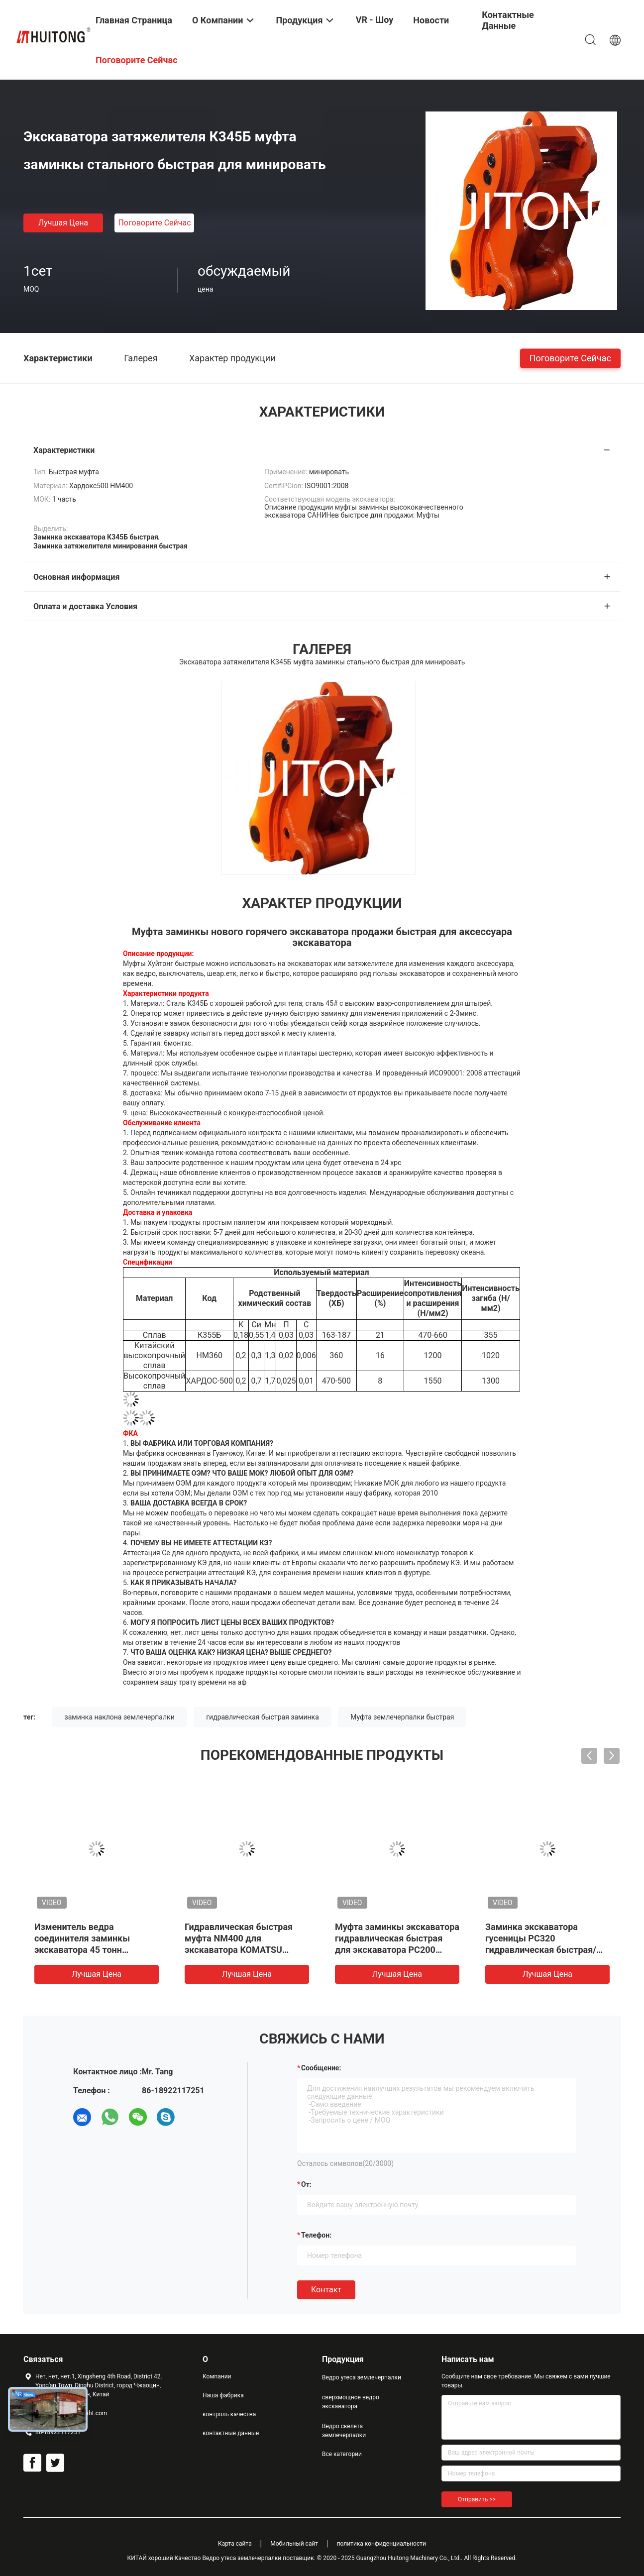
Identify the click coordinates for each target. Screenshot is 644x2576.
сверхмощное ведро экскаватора (350, 2402)
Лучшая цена (63, 222)
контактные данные (231, 2433)
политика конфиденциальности (381, 2543)
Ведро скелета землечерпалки (344, 2431)
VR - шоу (375, 19)
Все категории (342, 2454)
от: (306, 2184)
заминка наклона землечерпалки (120, 1717)
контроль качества (229, 2414)
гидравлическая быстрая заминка (262, 1717)
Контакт (326, 2289)
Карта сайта (235, 2543)
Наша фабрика (223, 2395)
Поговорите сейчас (154, 222)
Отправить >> (477, 2499)
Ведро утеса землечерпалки (361, 2377)
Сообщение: (321, 2068)
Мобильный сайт (294, 2543)
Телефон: (316, 2235)
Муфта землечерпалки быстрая (402, 1717)
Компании (217, 2376)
